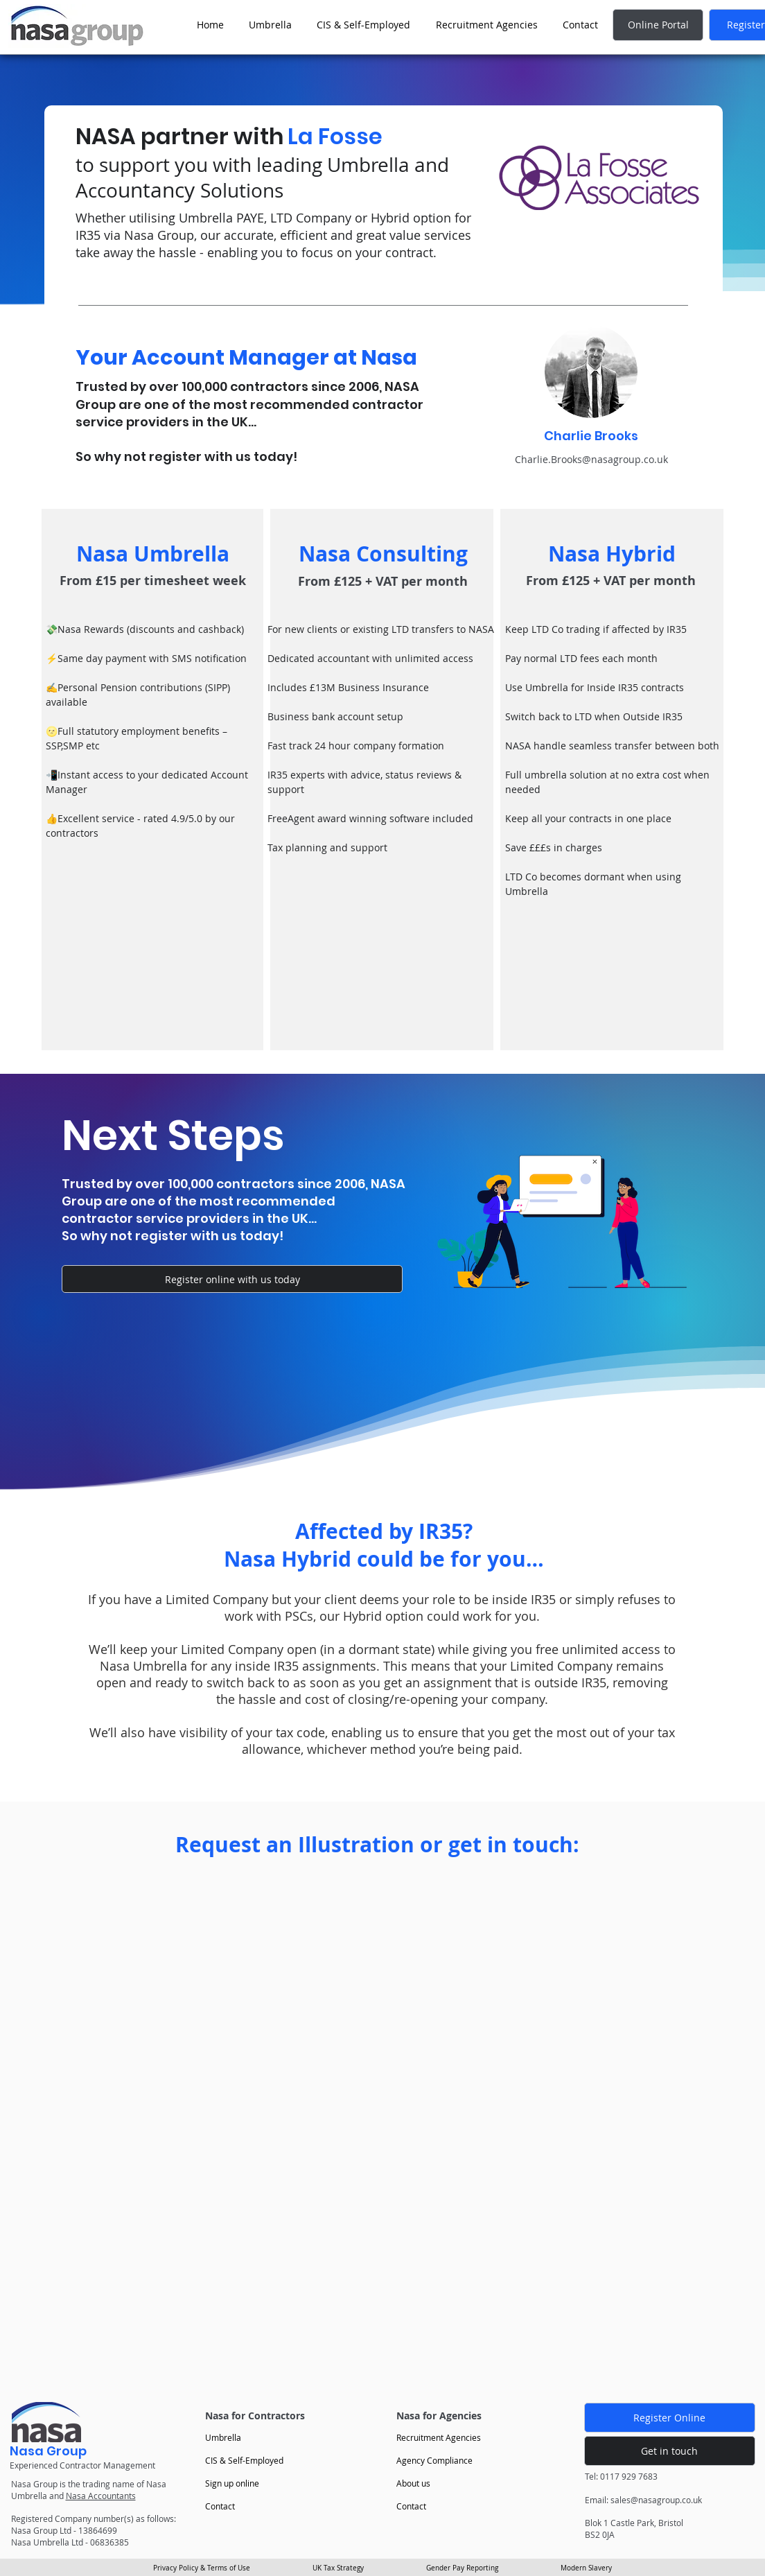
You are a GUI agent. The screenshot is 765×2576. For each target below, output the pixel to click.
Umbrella (223, 2437)
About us (413, 2483)
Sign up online (232, 2483)
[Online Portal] (658, 25)
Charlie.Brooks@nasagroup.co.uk (591, 459)
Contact (220, 2506)
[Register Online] (669, 2418)
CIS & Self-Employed (244, 2460)
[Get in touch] (669, 2451)
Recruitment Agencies (438, 2437)
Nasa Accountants (101, 2495)
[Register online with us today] (232, 1279)
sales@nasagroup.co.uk (656, 2499)
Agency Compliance (434, 2460)
